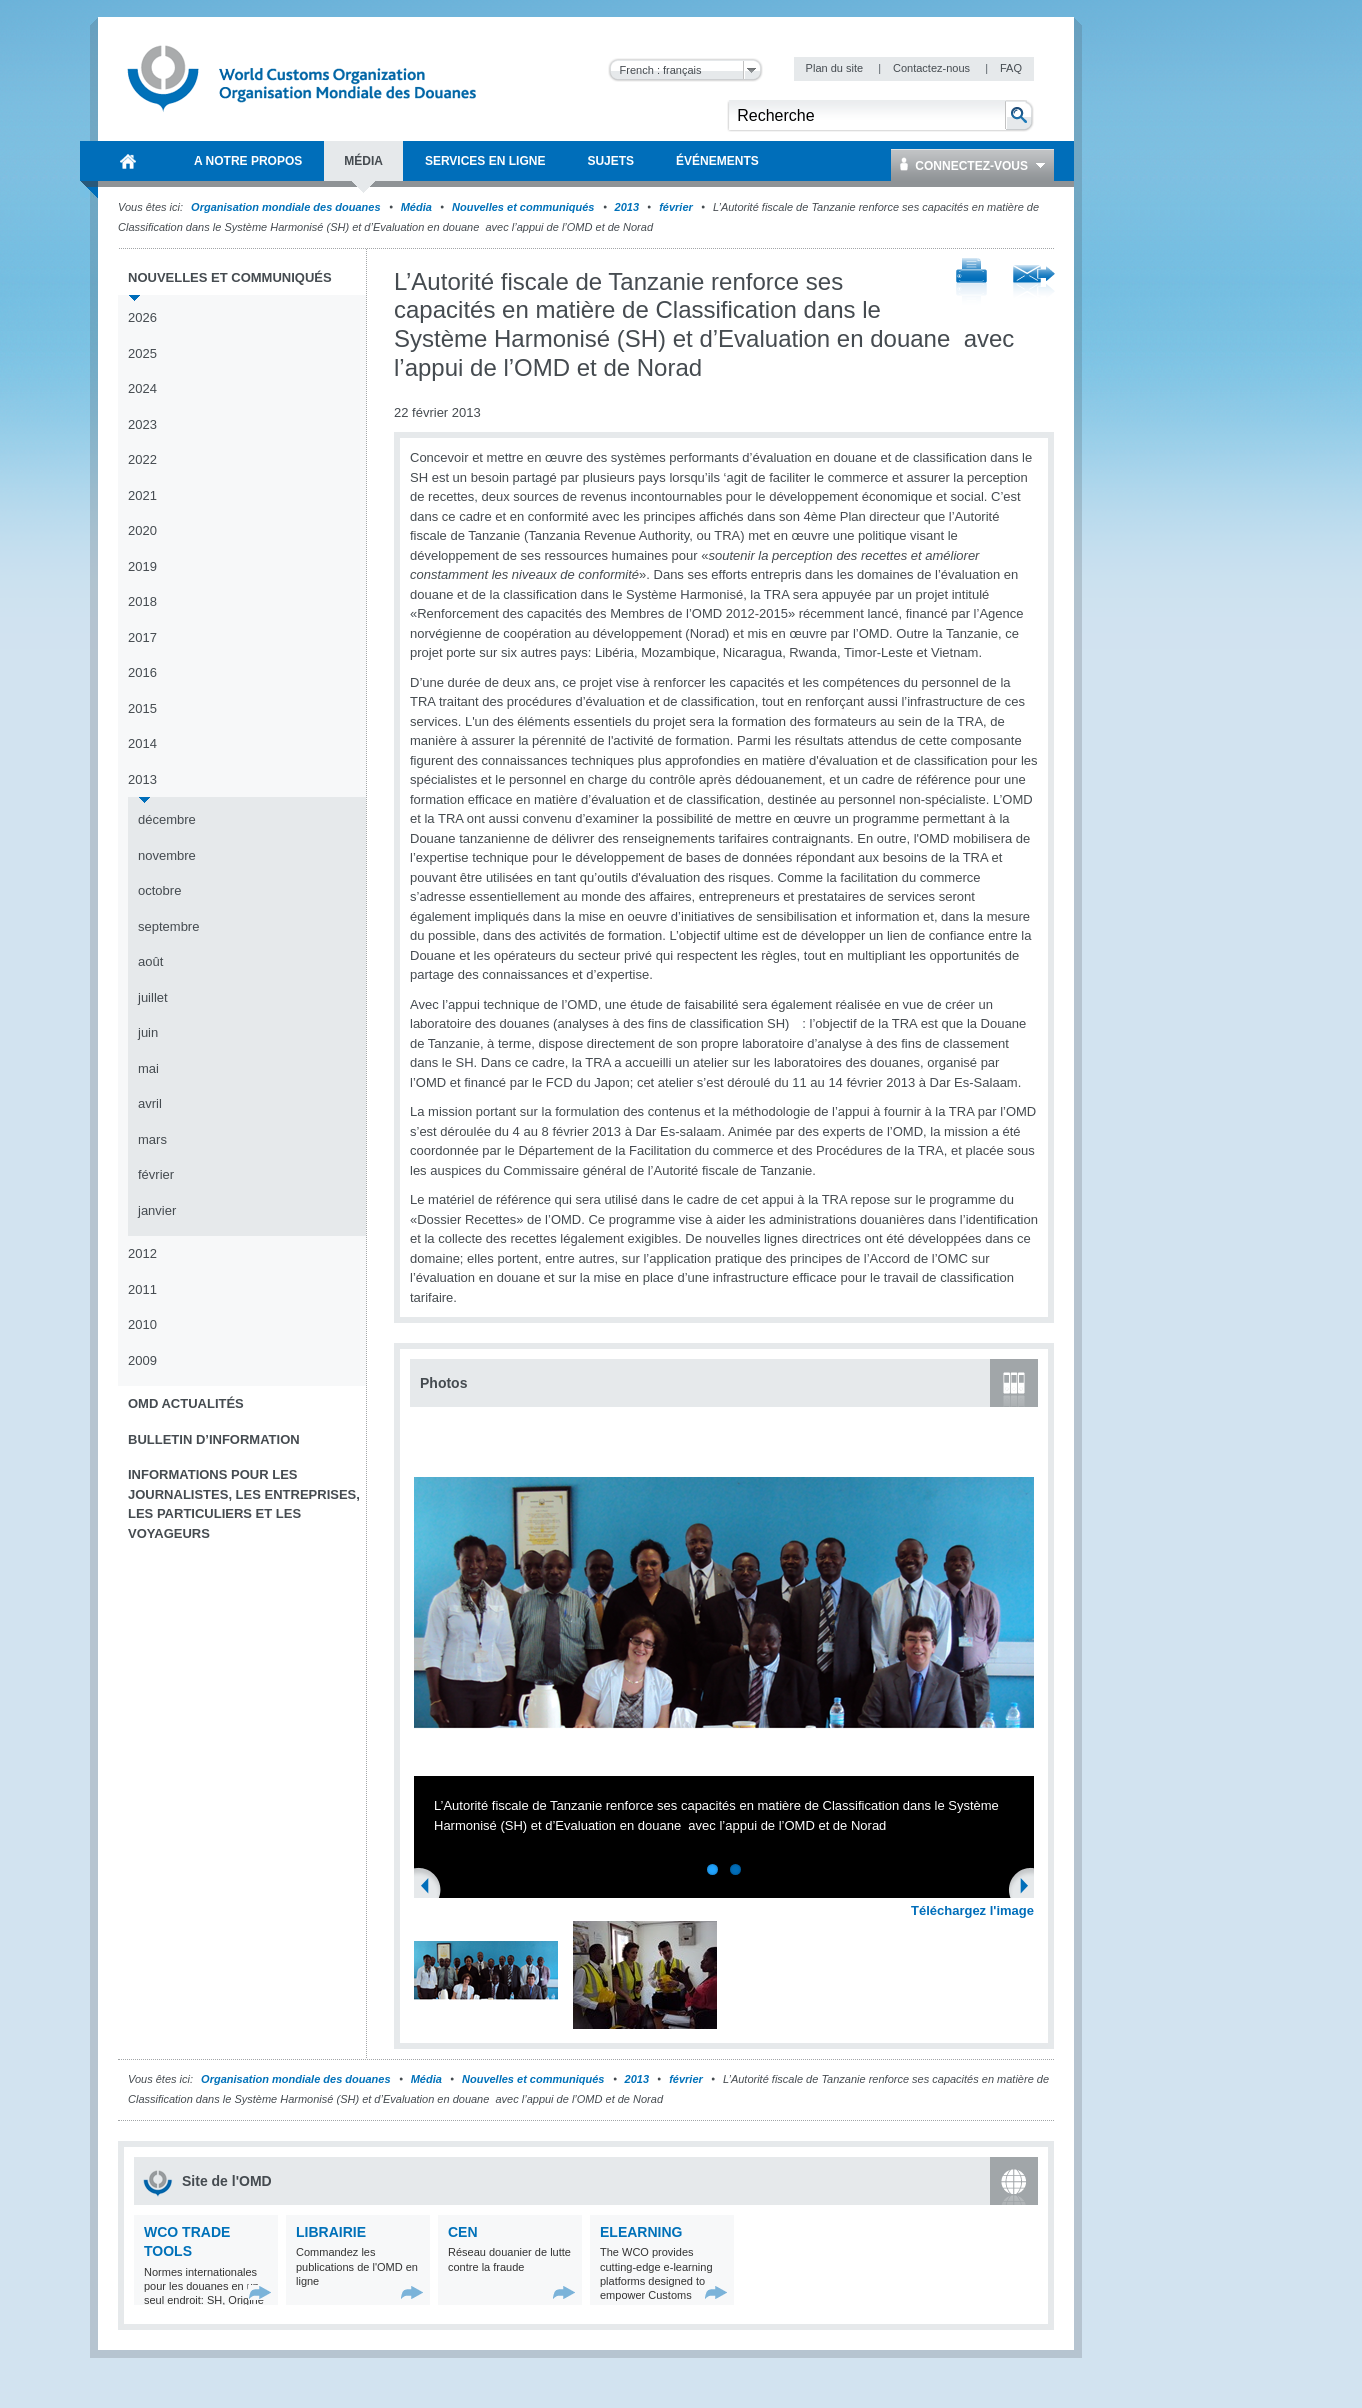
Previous (431, 1888)
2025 (142, 353)
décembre (167, 819)
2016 (142, 672)
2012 (142, 1253)
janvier (157, 1210)
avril (150, 1103)
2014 (142, 743)
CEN (463, 2232)
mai (148, 1068)
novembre (167, 855)
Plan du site (836, 68)
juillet (153, 997)
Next (1030, 1888)
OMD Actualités (186, 1403)
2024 (142, 388)
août (150, 961)
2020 (142, 530)
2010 (142, 1324)
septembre (168, 926)
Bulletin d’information (214, 1439)
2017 (142, 637)
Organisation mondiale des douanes (285, 207)
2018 (142, 601)
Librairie (331, 2232)
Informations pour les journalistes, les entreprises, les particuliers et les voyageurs (244, 1504)
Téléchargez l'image (972, 1910)
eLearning (641, 2232)
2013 (627, 207)
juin (148, 1032)
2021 (142, 495)
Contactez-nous (933, 68)
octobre (159, 890)
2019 (142, 566)
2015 (142, 708)
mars (152, 1139)
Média (416, 207)
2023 (142, 424)
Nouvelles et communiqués (523, 207)
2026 (142, 317)
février (676, 207)
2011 (142, 1289)
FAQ (1011, 68)
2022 (142, 459)
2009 (142, 1360)
